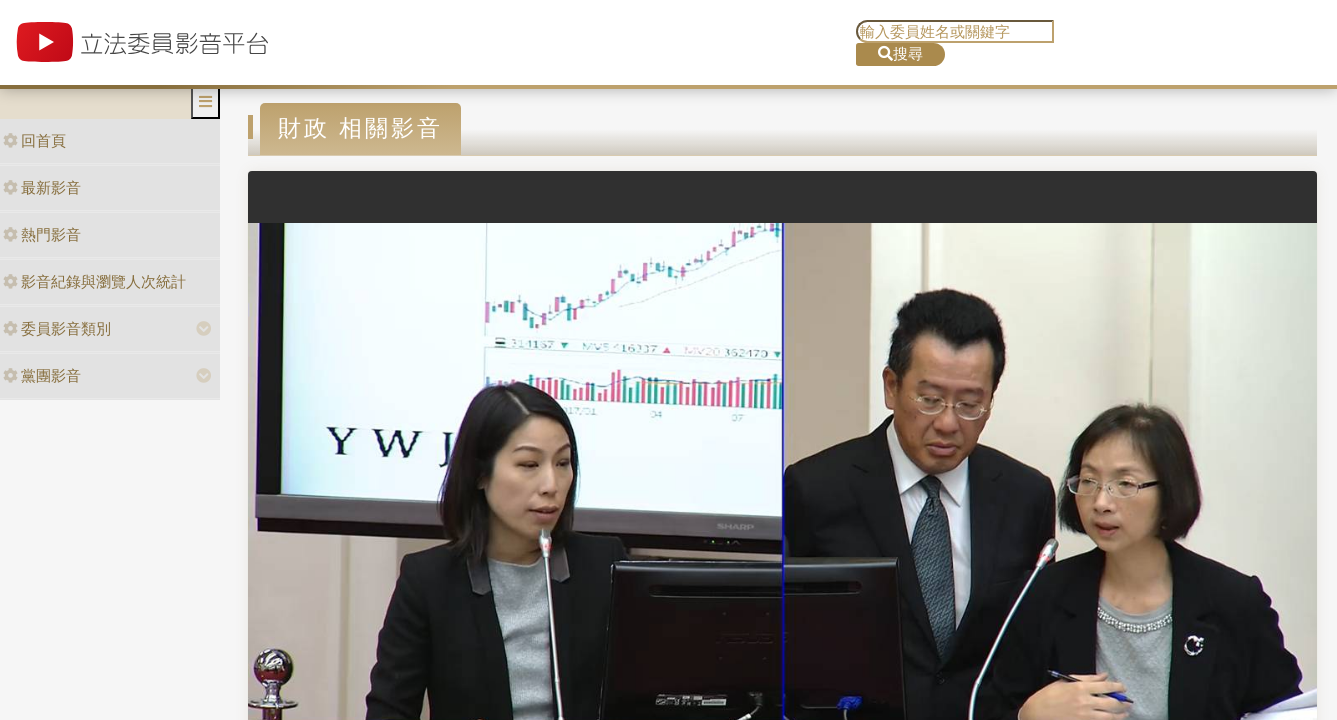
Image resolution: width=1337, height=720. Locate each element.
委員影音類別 (57, 328)
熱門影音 (42, 234)
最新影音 (42, 187)
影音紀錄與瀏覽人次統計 (94, 281)
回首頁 (34, 140)
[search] (955, 31)
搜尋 (900, 53)
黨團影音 (42, 375)
